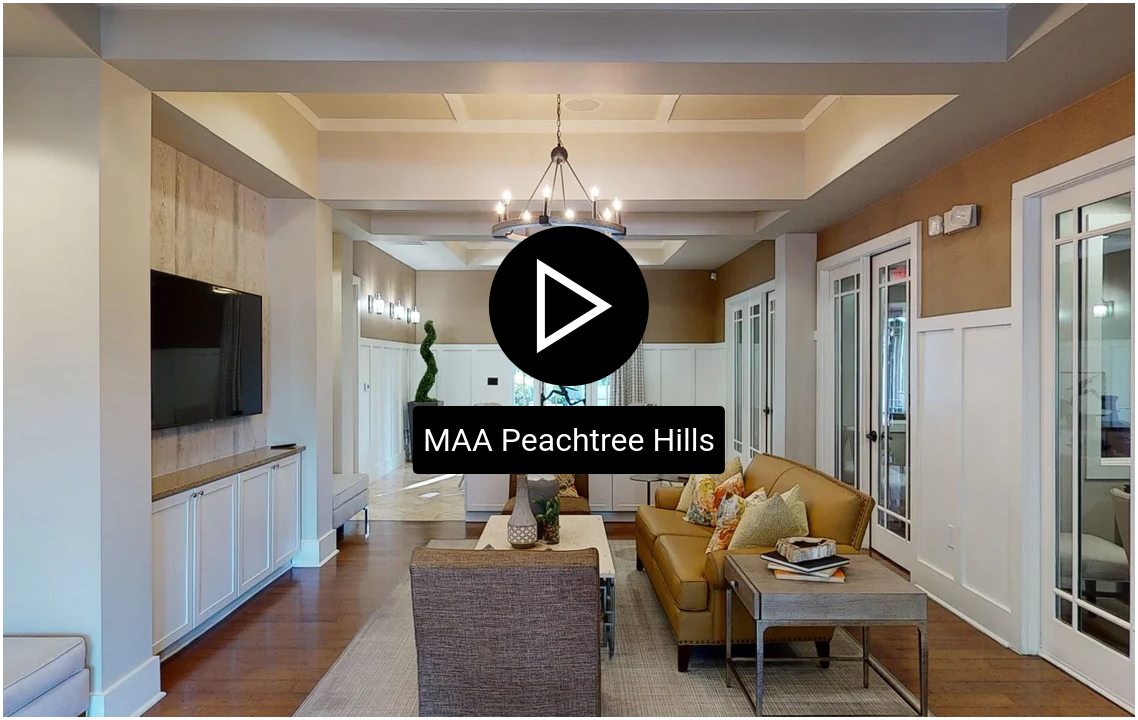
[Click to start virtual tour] (569, 360)
